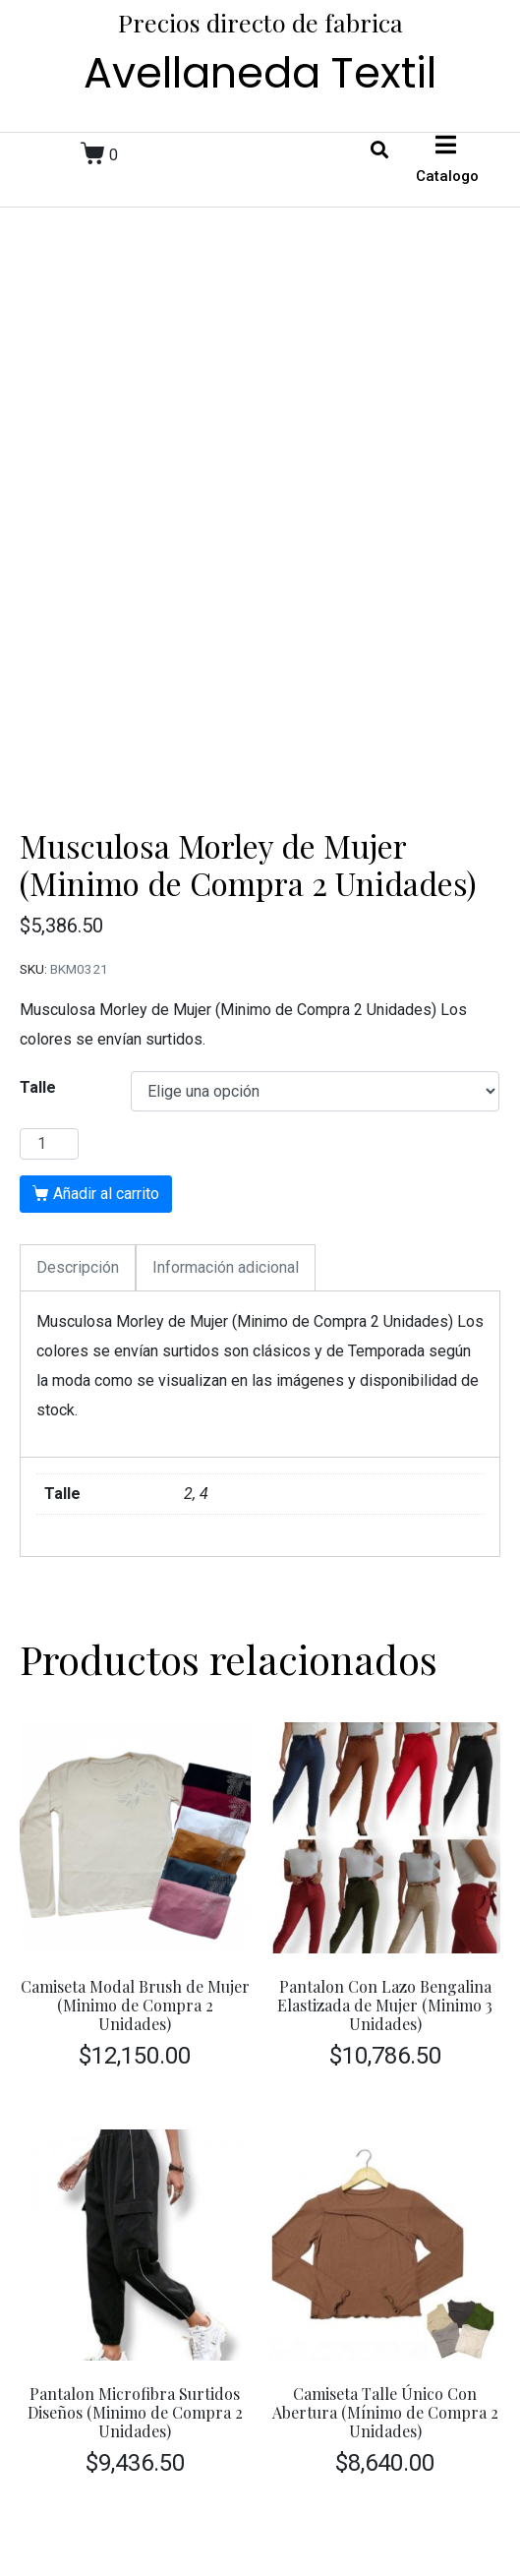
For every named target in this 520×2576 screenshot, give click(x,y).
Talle (38, 1087)
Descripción (77, 1267)
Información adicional (225, 1267)
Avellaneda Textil (260, 72)
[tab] (78, 1267)
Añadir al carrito (106, 1193)
